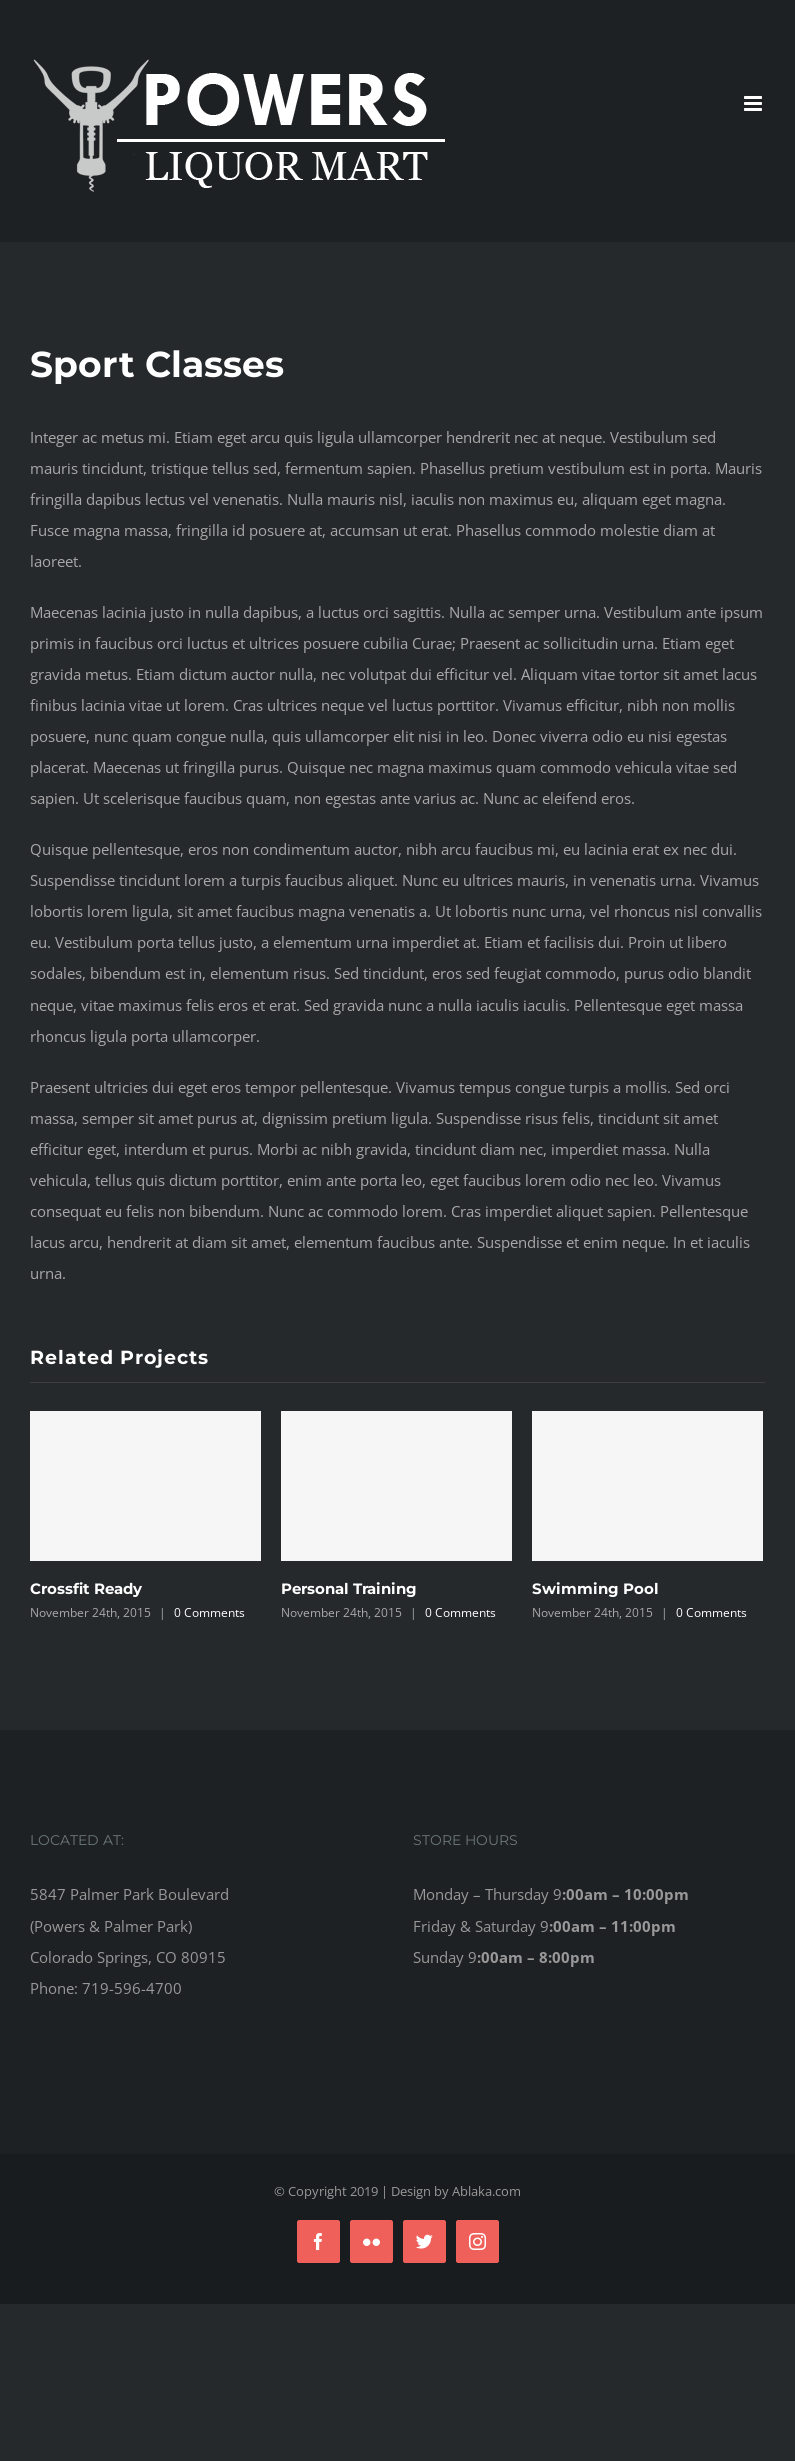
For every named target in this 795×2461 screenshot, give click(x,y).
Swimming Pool (595, 1588)
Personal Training (349, 1588)
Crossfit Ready (86, 1588)
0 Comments (209, 1612)
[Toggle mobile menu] (754, 103)
